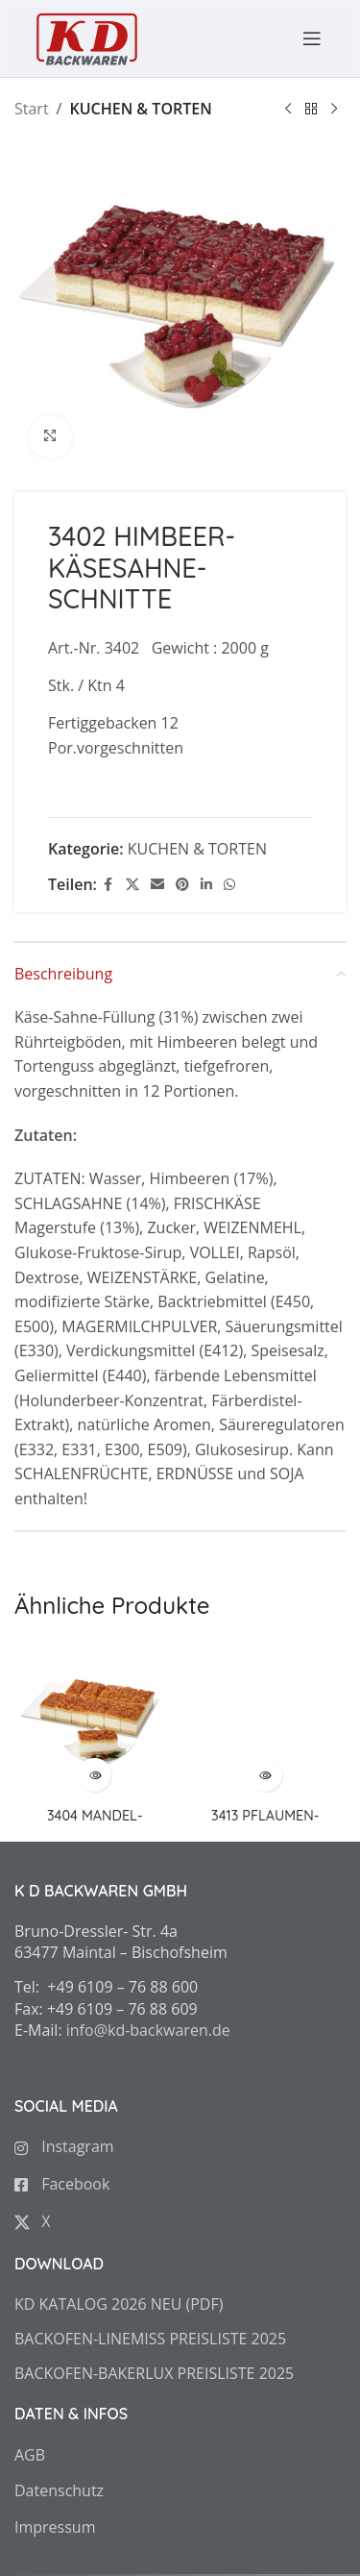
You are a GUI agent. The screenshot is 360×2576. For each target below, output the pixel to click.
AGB (29, 2454)
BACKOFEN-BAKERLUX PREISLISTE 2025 (154, 2373)
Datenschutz (59, 2490)
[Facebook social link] (108, 885)
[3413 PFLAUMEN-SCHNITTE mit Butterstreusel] (266, 1721)
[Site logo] (86, 36)
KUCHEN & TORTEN (140, 108)
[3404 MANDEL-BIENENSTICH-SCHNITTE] (95, 1721)
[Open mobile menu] (302, 38)
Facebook (61, 2183)
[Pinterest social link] (182, 885)
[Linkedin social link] (206, 885)
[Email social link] (157, 885)
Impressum (54, 2527)
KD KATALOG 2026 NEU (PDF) (118, 2304)
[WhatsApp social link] (229, 885)
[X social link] (132, 885)
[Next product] (334, 109)
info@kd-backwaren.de (148, 2030)
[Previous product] (288, 109)
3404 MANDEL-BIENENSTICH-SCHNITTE (94, 1824)
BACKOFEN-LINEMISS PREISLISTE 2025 (150, 2338)
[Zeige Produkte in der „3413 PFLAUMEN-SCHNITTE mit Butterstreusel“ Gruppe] (265, 1775)
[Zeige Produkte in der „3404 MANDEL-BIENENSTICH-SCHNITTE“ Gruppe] (94, 1775)
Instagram (64, 2146)
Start (31, 108)
